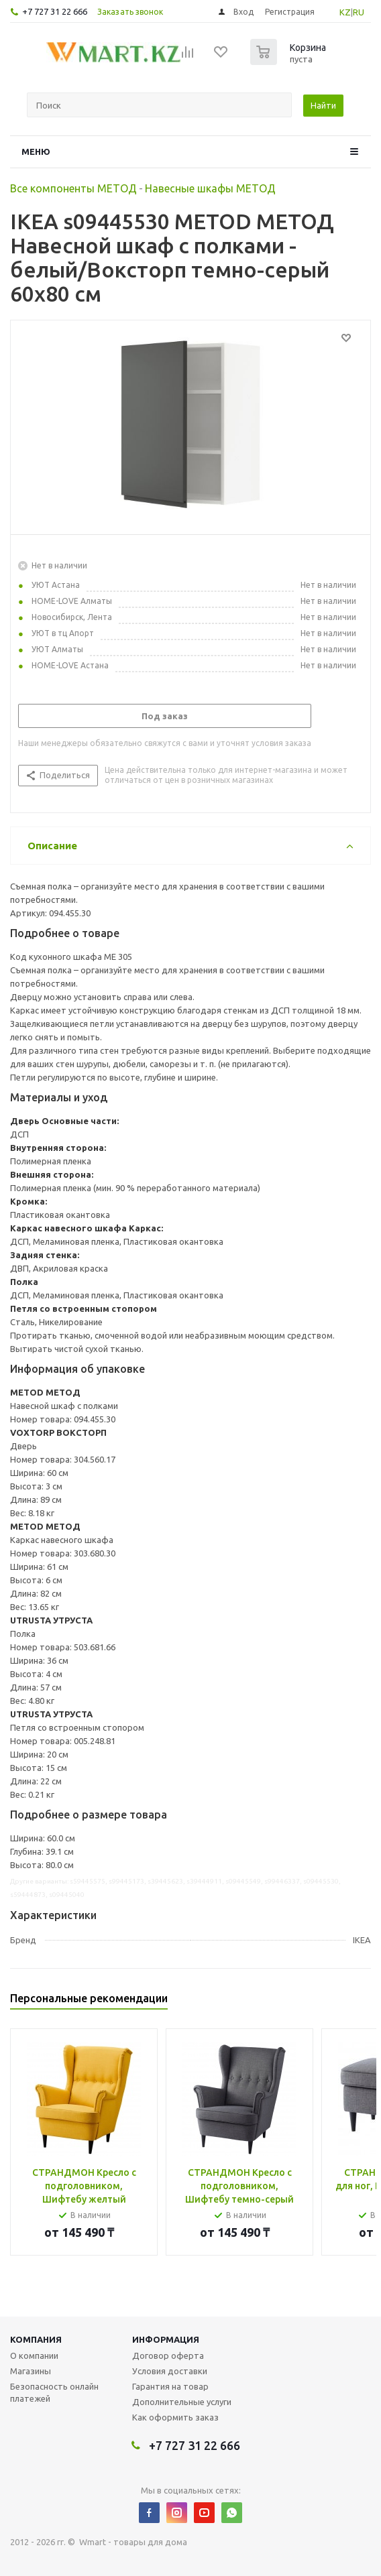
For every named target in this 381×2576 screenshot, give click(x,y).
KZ (345, 12)
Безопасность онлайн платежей (54, 2392)
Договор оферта (168, 2355)
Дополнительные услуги (181, 2401)
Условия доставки (169, 2371)
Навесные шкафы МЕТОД (210, 188)
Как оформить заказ (175, 2417)
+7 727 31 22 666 (54, 11)
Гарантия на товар (170, 2386)
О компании (34, 2355)
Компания (36, 2339)
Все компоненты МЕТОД (73, 188)
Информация (165, 2339)
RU (358, 12)
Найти (323, 105)
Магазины (30, 2371)
